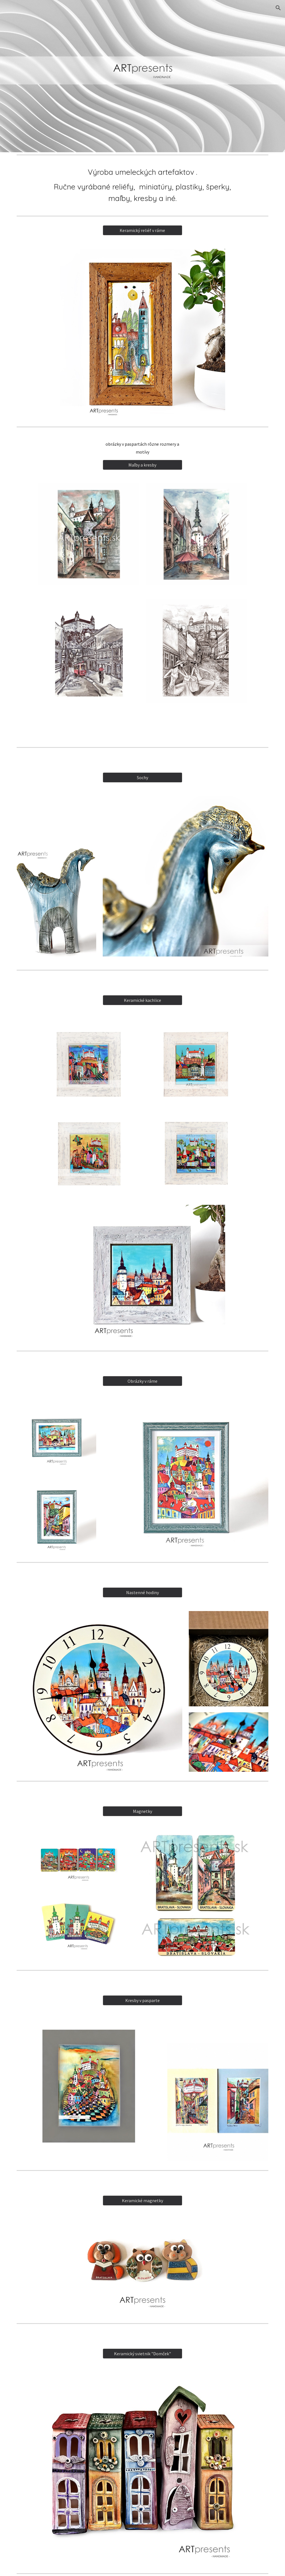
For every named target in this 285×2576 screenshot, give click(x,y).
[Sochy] (142, 777)
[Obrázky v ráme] (142, 1381)
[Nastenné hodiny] (142, 1592)
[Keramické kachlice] (142, 1000)
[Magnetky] (142, 1811)
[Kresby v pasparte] (142, 2000)
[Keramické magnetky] (142, 2200)
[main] (142, 185)
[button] (278, 8)
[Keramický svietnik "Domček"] (142, 2353)
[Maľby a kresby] (142, 464)
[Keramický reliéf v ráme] (142, 230)
